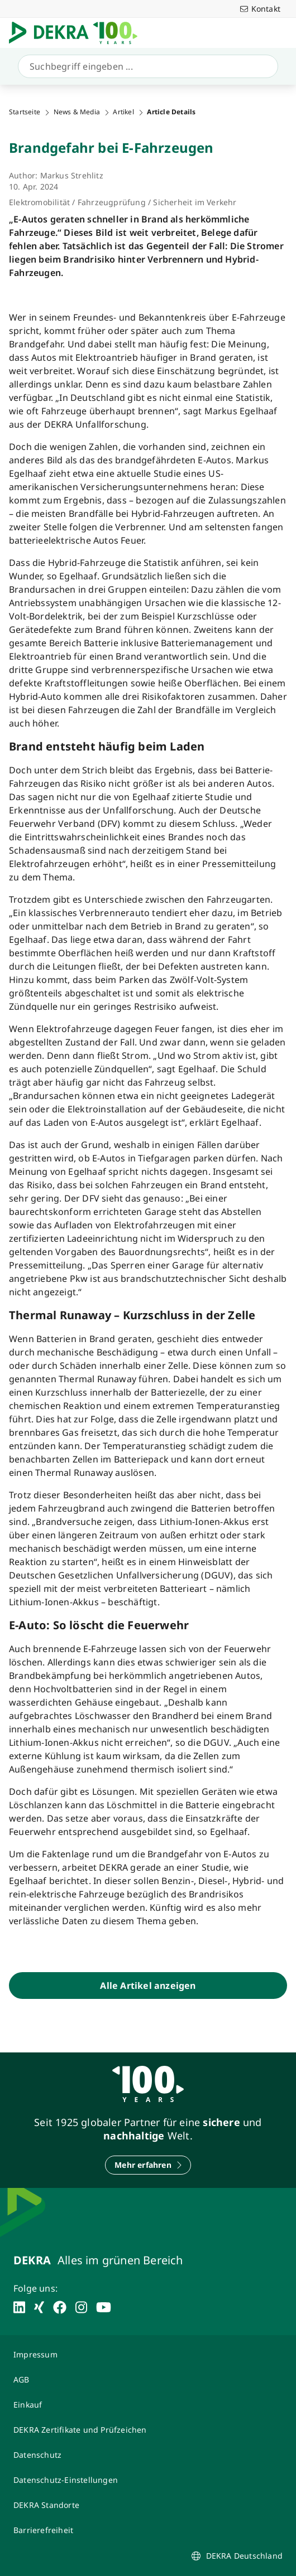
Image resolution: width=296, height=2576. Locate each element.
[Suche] (145, 66)
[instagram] (81, 2307)
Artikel (123, 112)
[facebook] (59, 2307)
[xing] (39, 2307)
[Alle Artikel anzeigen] (148, 1985)
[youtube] (103, 2307)
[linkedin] (19, 2307)
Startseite (24, 112)
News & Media (77, 112)
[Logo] (77, 33)
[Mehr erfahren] (148, 2165)
